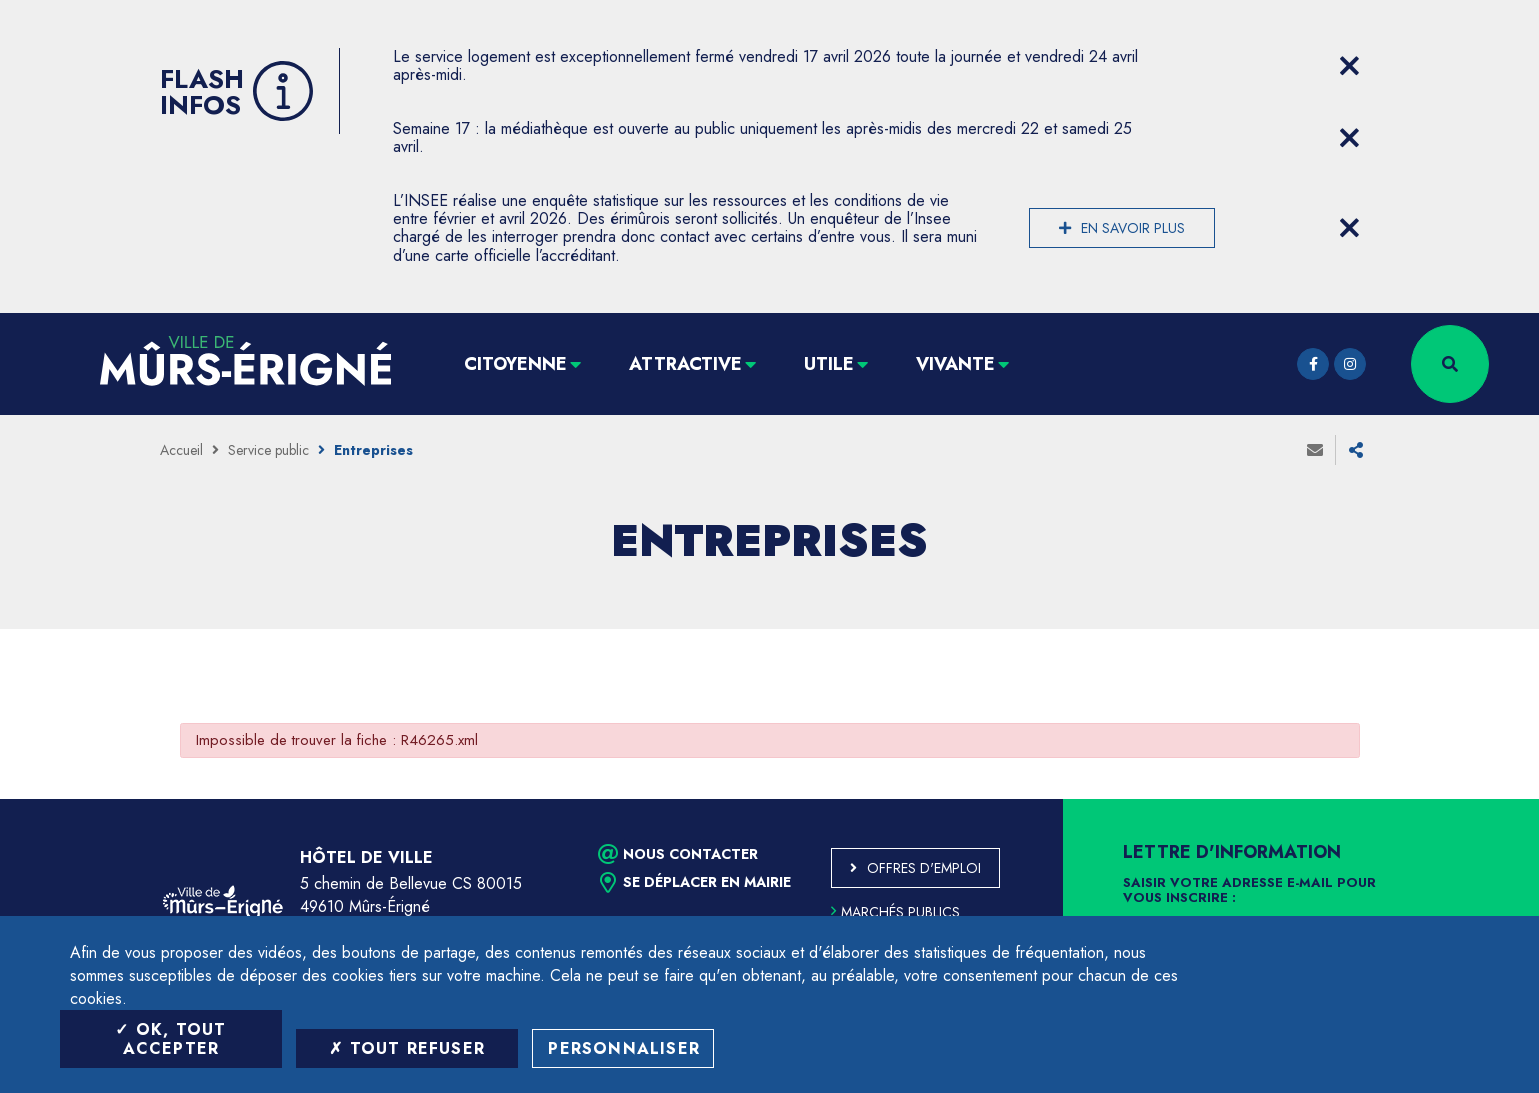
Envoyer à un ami (1315, 450)
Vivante (955, 364)
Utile (829, 364)
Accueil (181, 450)
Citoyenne (515, 364)
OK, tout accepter (170, 1039)
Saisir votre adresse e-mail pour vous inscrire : (1249, 891)
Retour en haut (1479, 799)
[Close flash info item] (1350, 66)
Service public (268, 450)
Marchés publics (895, 912)
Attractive (685, 364)
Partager (1356, 450)
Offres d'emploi (924, 868)
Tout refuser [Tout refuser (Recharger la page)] (407, 1048)
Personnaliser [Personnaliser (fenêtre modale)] (624, 1048)
